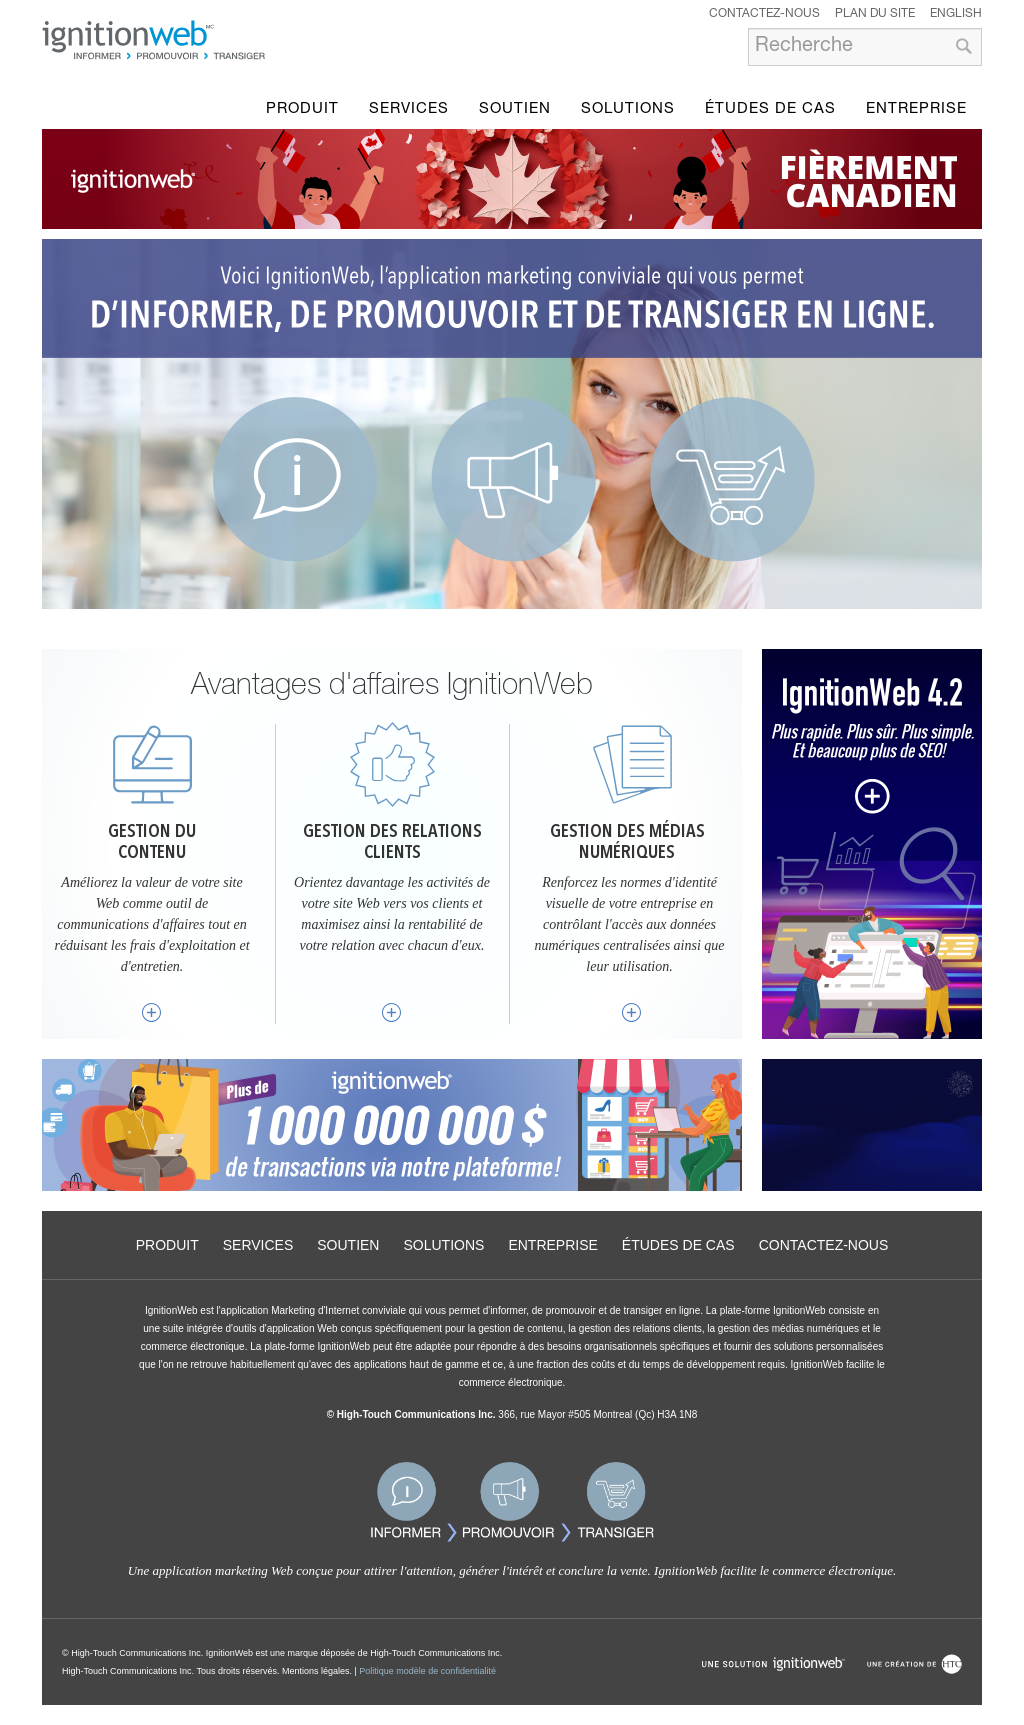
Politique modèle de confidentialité (427, 1671)
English (956, 14)
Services (409, 109)
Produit (302, 109)
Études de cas (770, 109)
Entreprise (916, 109)
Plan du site (875, 14)
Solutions (628, 109)
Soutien (515, 109)
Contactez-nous (764, 14)
